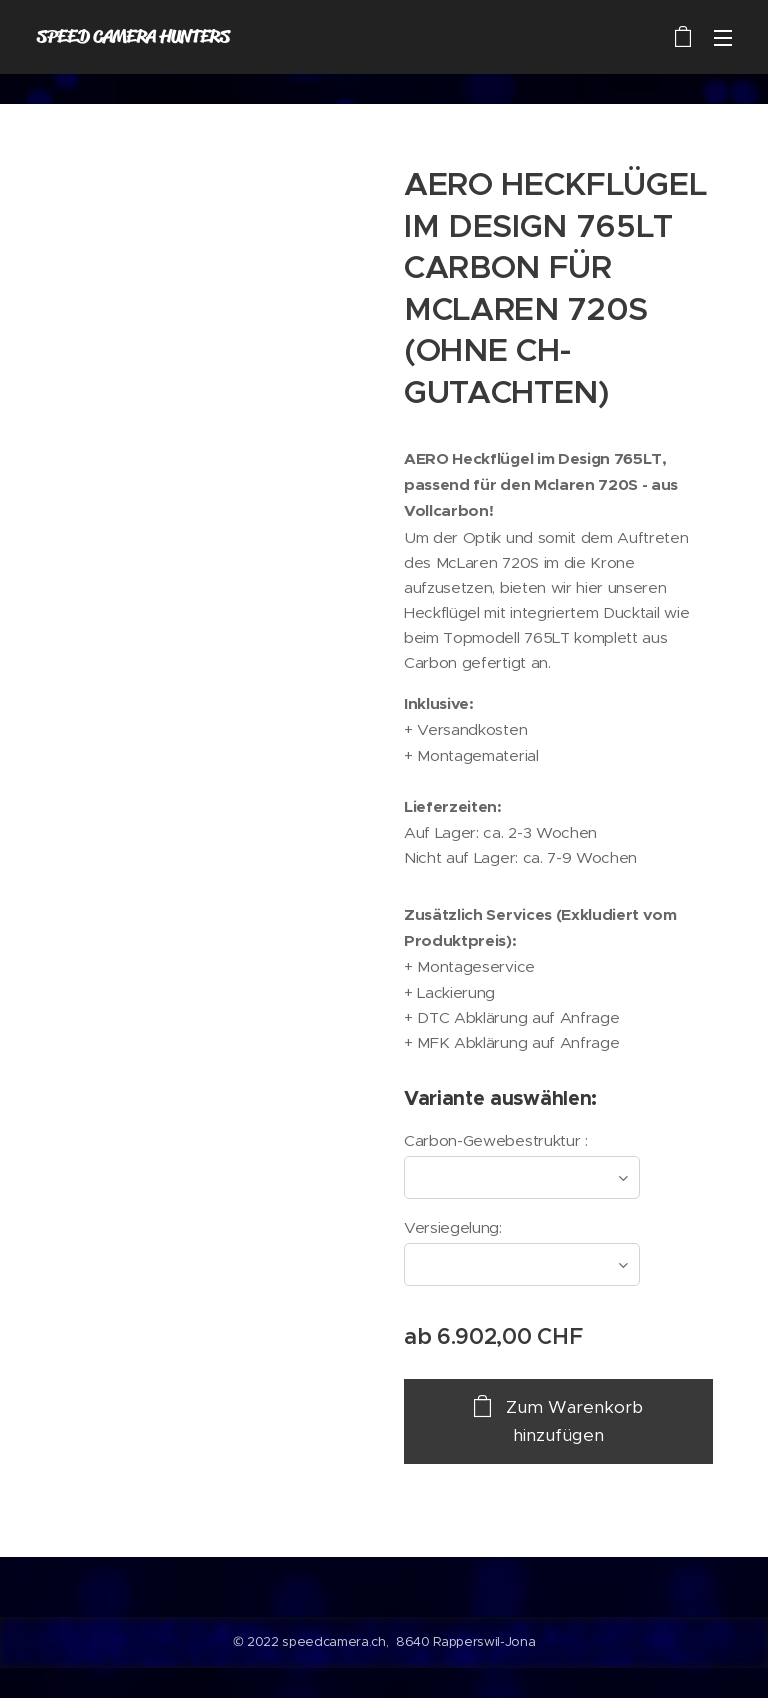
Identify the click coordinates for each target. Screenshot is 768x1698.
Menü (723, 38)
